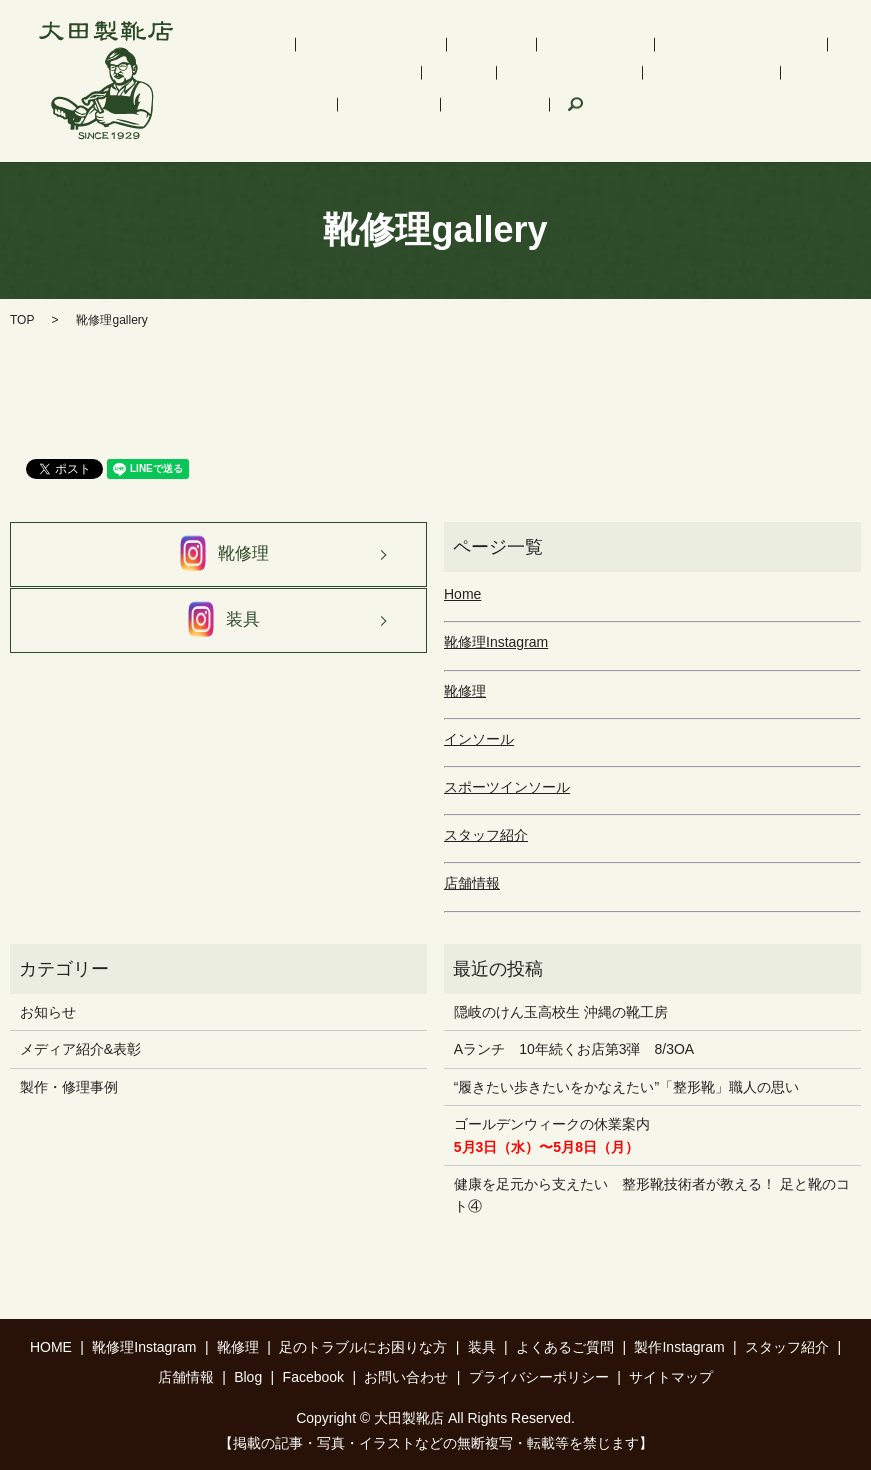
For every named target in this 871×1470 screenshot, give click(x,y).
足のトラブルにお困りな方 (300, 76)
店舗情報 (244, 110)
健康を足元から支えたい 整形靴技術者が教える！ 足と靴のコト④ (652, 1195)
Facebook (322, 110)
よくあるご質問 (500, 76)
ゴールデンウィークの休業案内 (552, 1135)
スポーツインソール (616, 47)
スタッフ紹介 (721, 76)
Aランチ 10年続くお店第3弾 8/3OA (574, 1049)
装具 (418, 76)
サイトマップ (671, 1377)
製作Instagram (614, 76)
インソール (498, 47)
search (388, 110)
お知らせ (48, 1012)
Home (462, 594)
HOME (237, 47)
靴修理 (422, 47)
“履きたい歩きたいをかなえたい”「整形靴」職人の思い (626, 1087)
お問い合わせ (406, 1377)
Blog (248, 1377)
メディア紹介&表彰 (80, 1049)
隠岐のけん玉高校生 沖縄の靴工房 (561, 1012)
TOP (22, 320)
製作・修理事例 (69, 1087)
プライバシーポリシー (539, 1377)
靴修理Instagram (330, 47)
